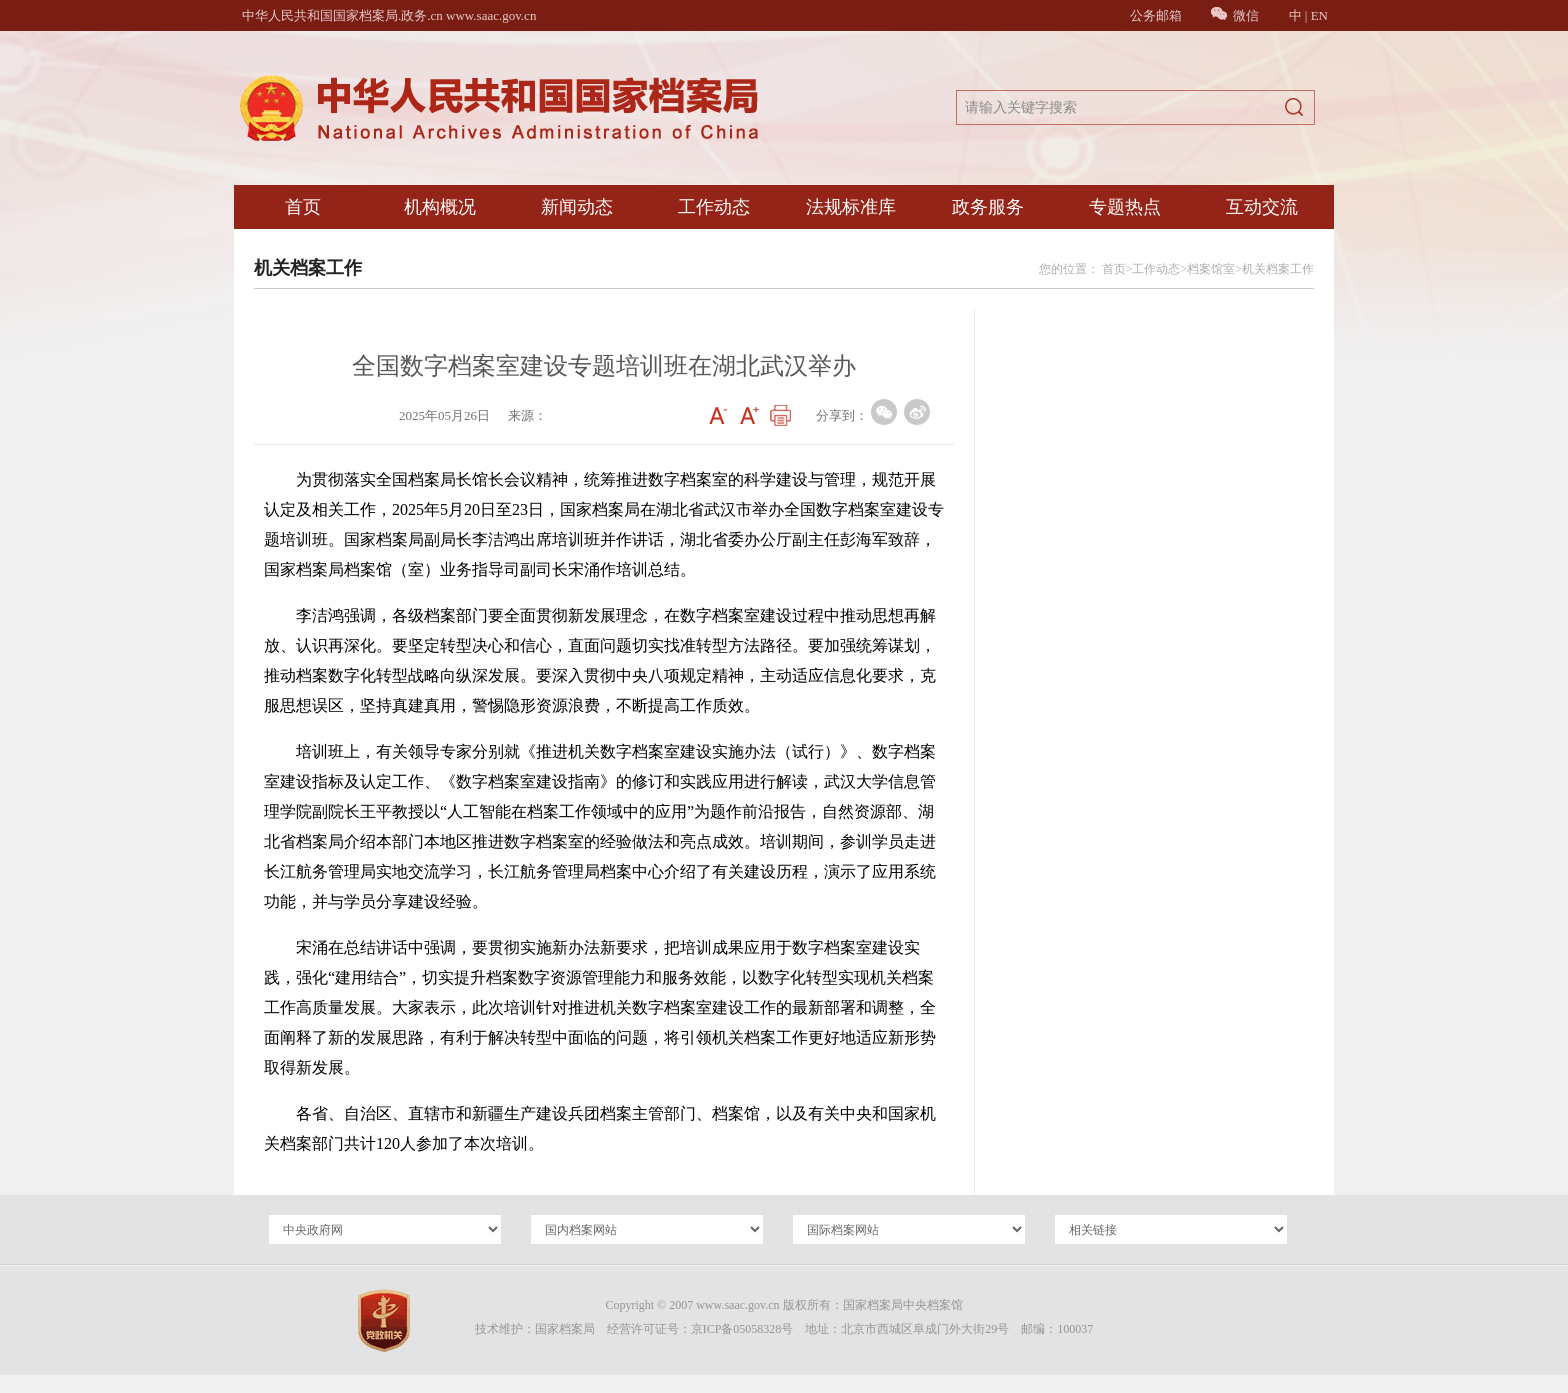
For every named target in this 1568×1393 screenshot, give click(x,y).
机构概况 (440, 207)
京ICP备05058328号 (742, 1329)
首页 (303, 207)
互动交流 (1262, 207)
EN (1319, 15)
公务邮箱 (1156, 15)
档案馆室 (1211, 269)
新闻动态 (577, 207)
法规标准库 (851, 207)
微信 (1235, 15)
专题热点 (1125, 207)
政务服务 (988, 207)
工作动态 (714, 207)
